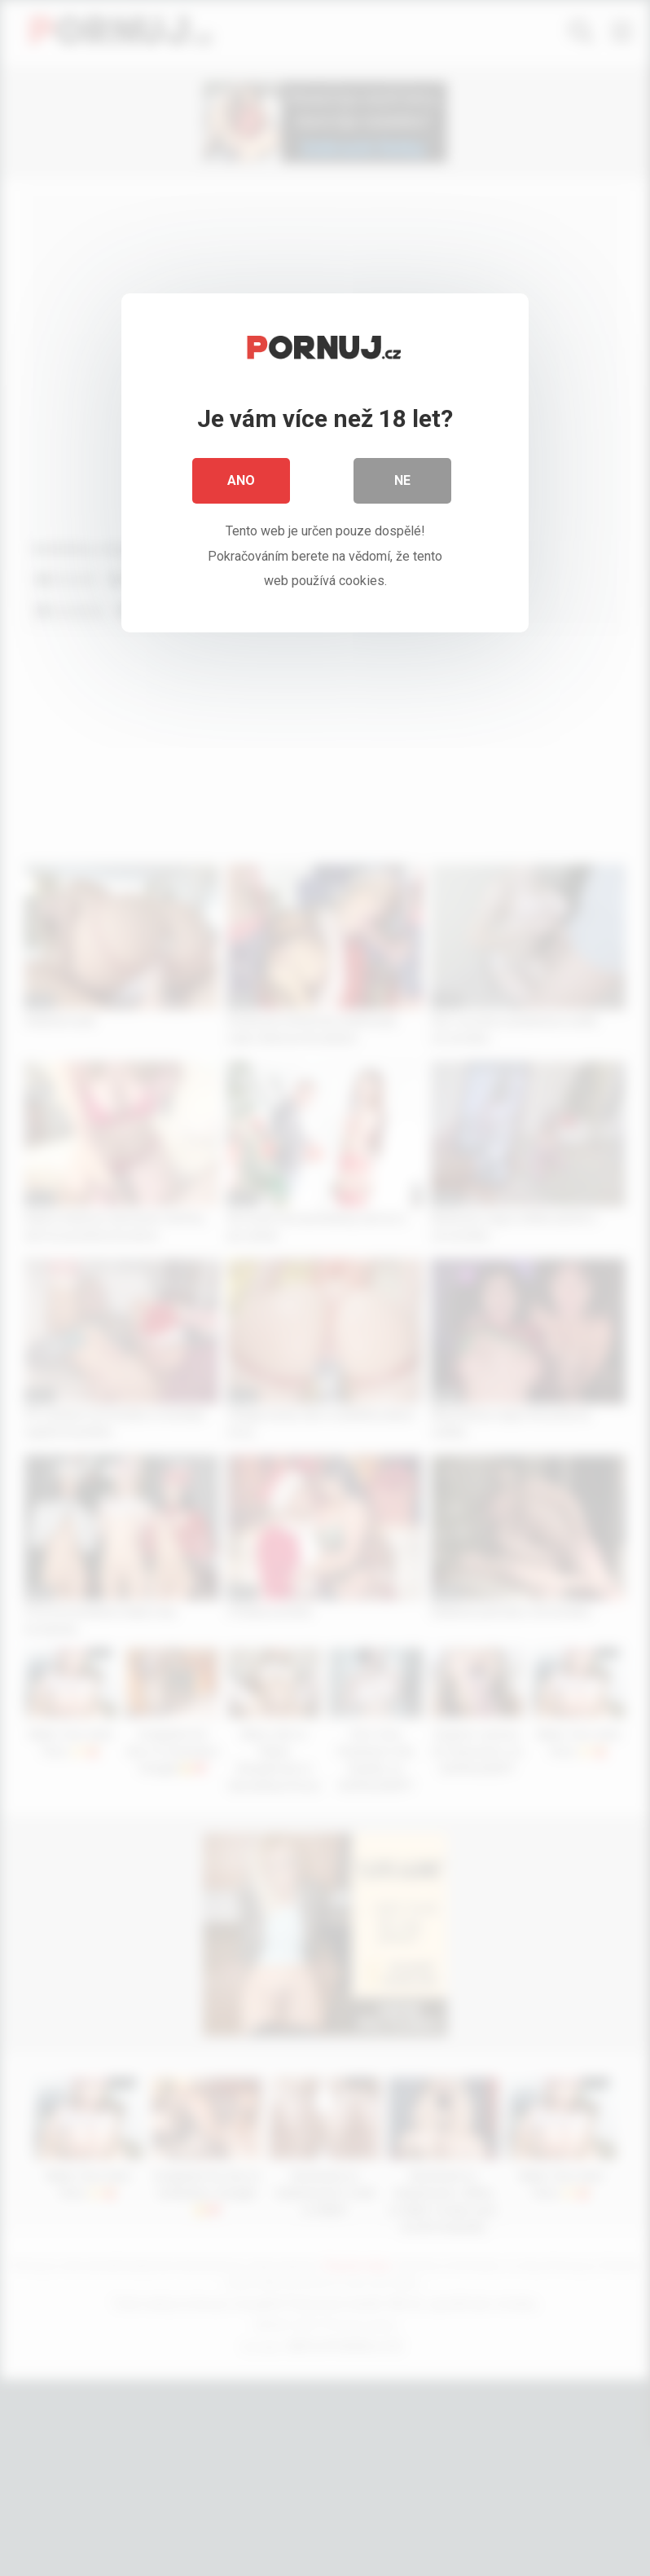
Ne (402, 480)
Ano (241, 480)
